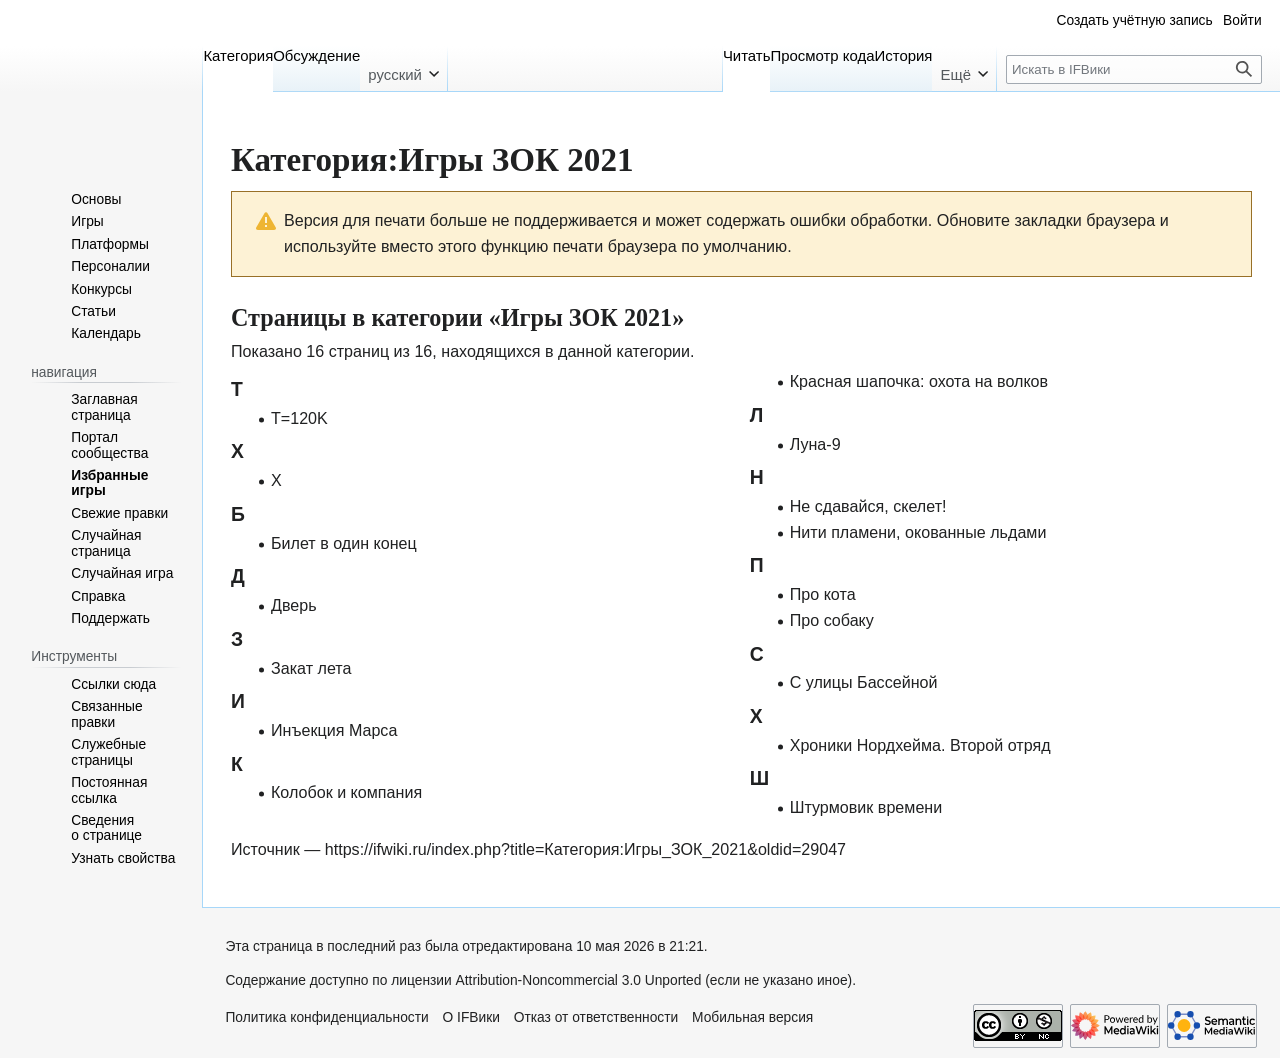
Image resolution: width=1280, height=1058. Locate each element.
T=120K (299, 418)
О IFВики (471, 1017)
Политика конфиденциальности (326, 1017)
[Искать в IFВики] (1134, 69)
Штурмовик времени (866, 807)
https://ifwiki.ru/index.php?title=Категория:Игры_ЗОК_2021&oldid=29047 (585, 849)
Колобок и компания (346, 792)
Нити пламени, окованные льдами (918, 532)
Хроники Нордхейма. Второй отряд (920, 745)
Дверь (294, 605)
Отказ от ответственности (596, 1017)
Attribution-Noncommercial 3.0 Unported (579, 980)
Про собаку (832, 620)
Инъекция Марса (334, 730)
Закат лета (311, 668)
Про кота (823, 594)
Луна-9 (815, 444)
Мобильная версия (752, 1017)
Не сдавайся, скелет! (868, 506)
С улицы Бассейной (864, 682)
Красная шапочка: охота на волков (919, 381)
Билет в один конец (344, 543)
